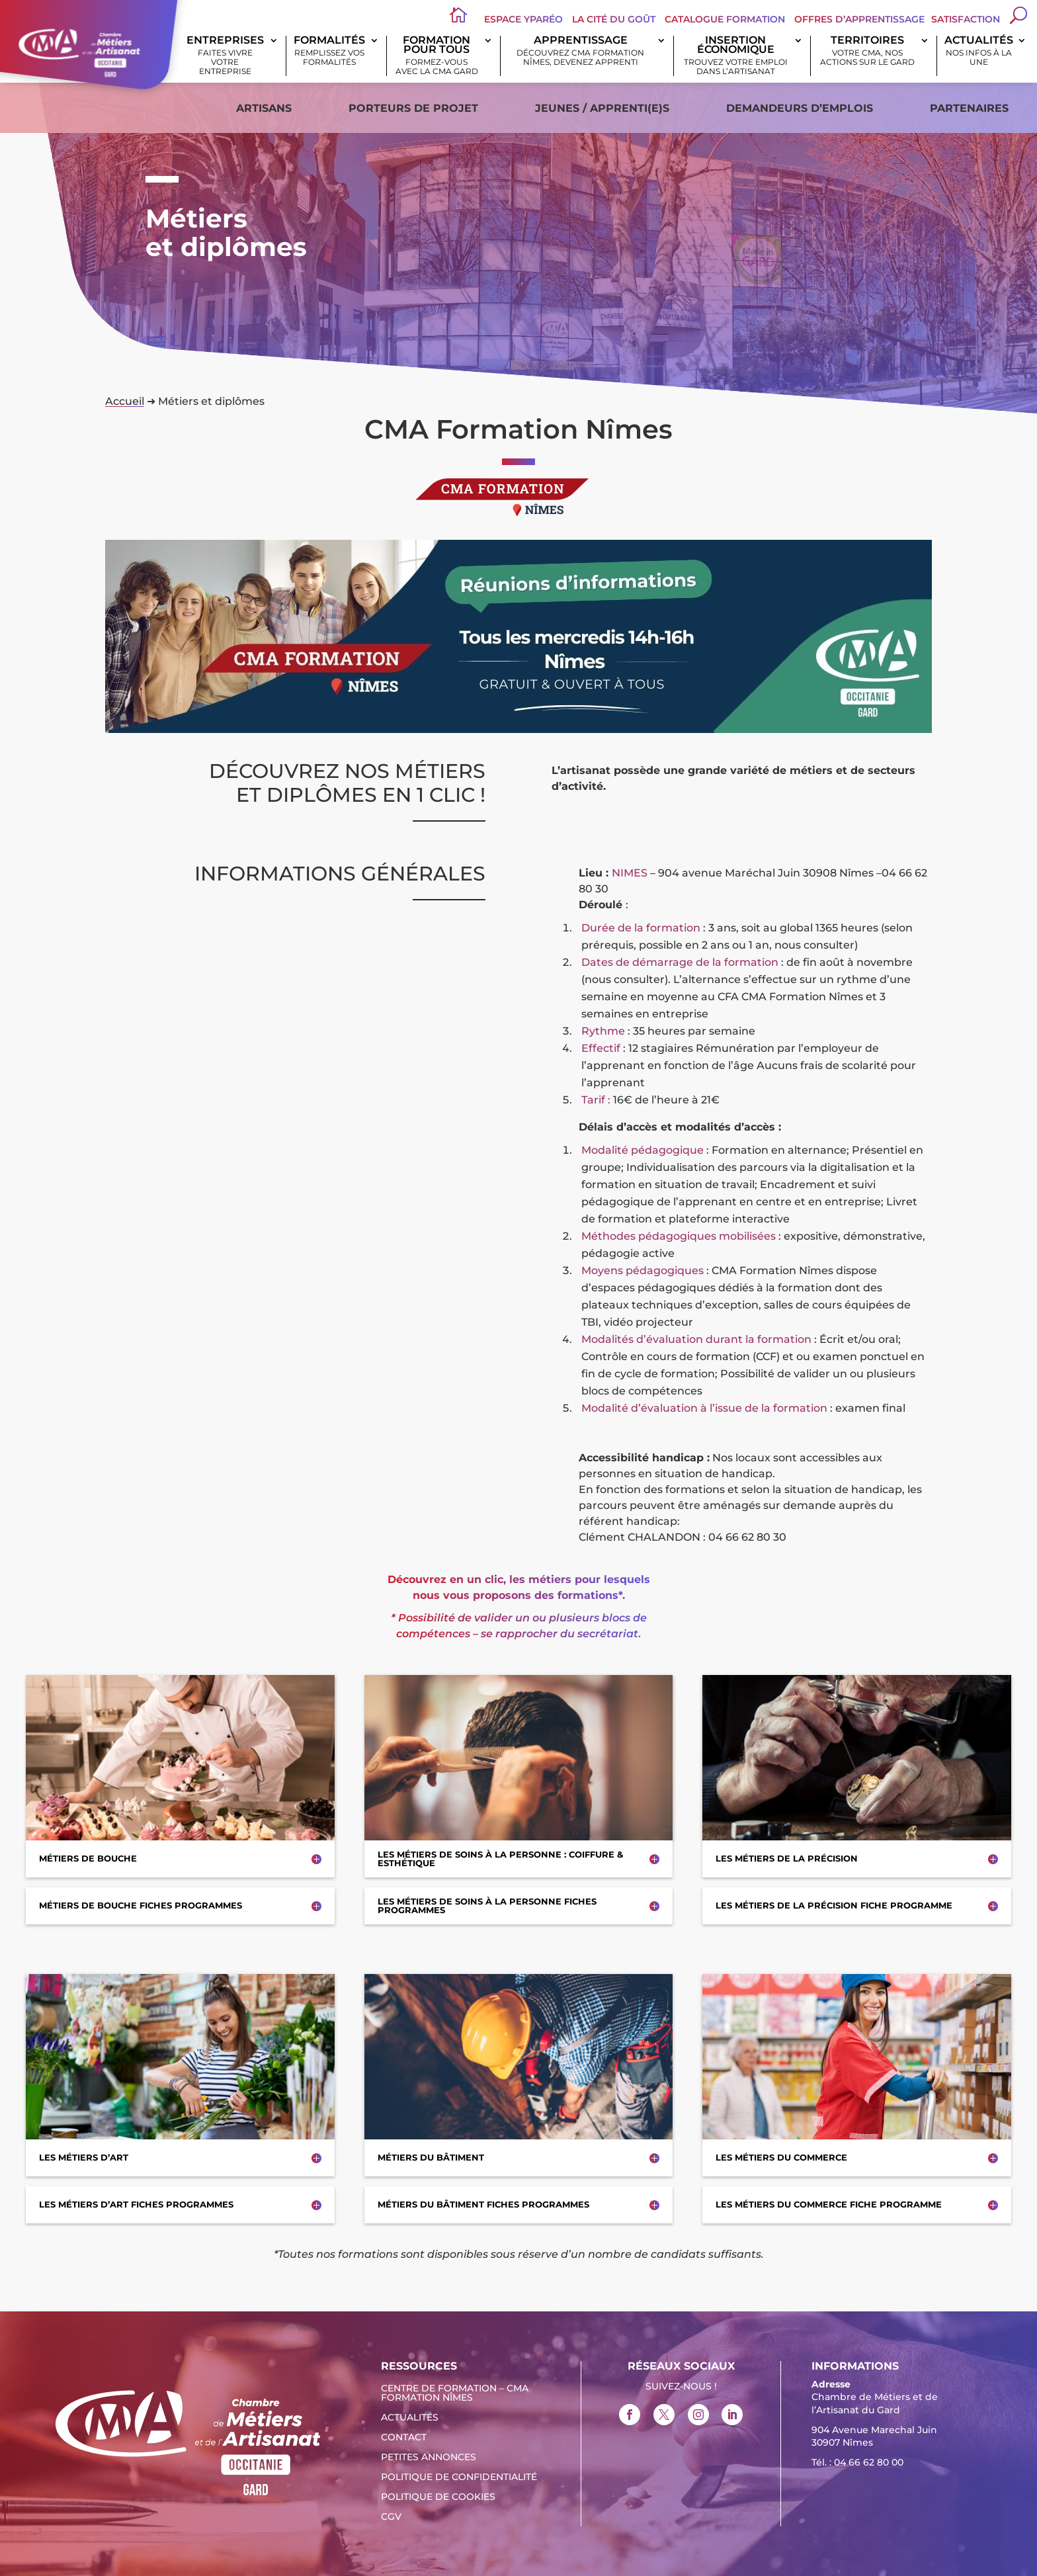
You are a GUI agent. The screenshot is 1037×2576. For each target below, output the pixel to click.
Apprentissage (580, 51)
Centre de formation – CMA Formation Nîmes (454, 2393)
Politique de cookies (438, 2497)
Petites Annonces (428, 2457)
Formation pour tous (436, 56)
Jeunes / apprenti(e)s (602, 108)
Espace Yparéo (523, 19)
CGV (391, 2517)
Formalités (330, 51)
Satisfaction (965, 19)
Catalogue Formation (725, 19)
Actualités (978, 51)
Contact (404, 2437)
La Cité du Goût (613, 19)
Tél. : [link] (857, 2463)
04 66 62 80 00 (868, 2462)
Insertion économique (735, 56)
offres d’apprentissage (859, 19)
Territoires (867, 51)
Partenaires (969, 108)
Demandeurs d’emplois (799, 108)
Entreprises (225, 56)
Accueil (124, 401)
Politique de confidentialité (459, 2477)
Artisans (264, 108)
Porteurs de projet (413, 108)
